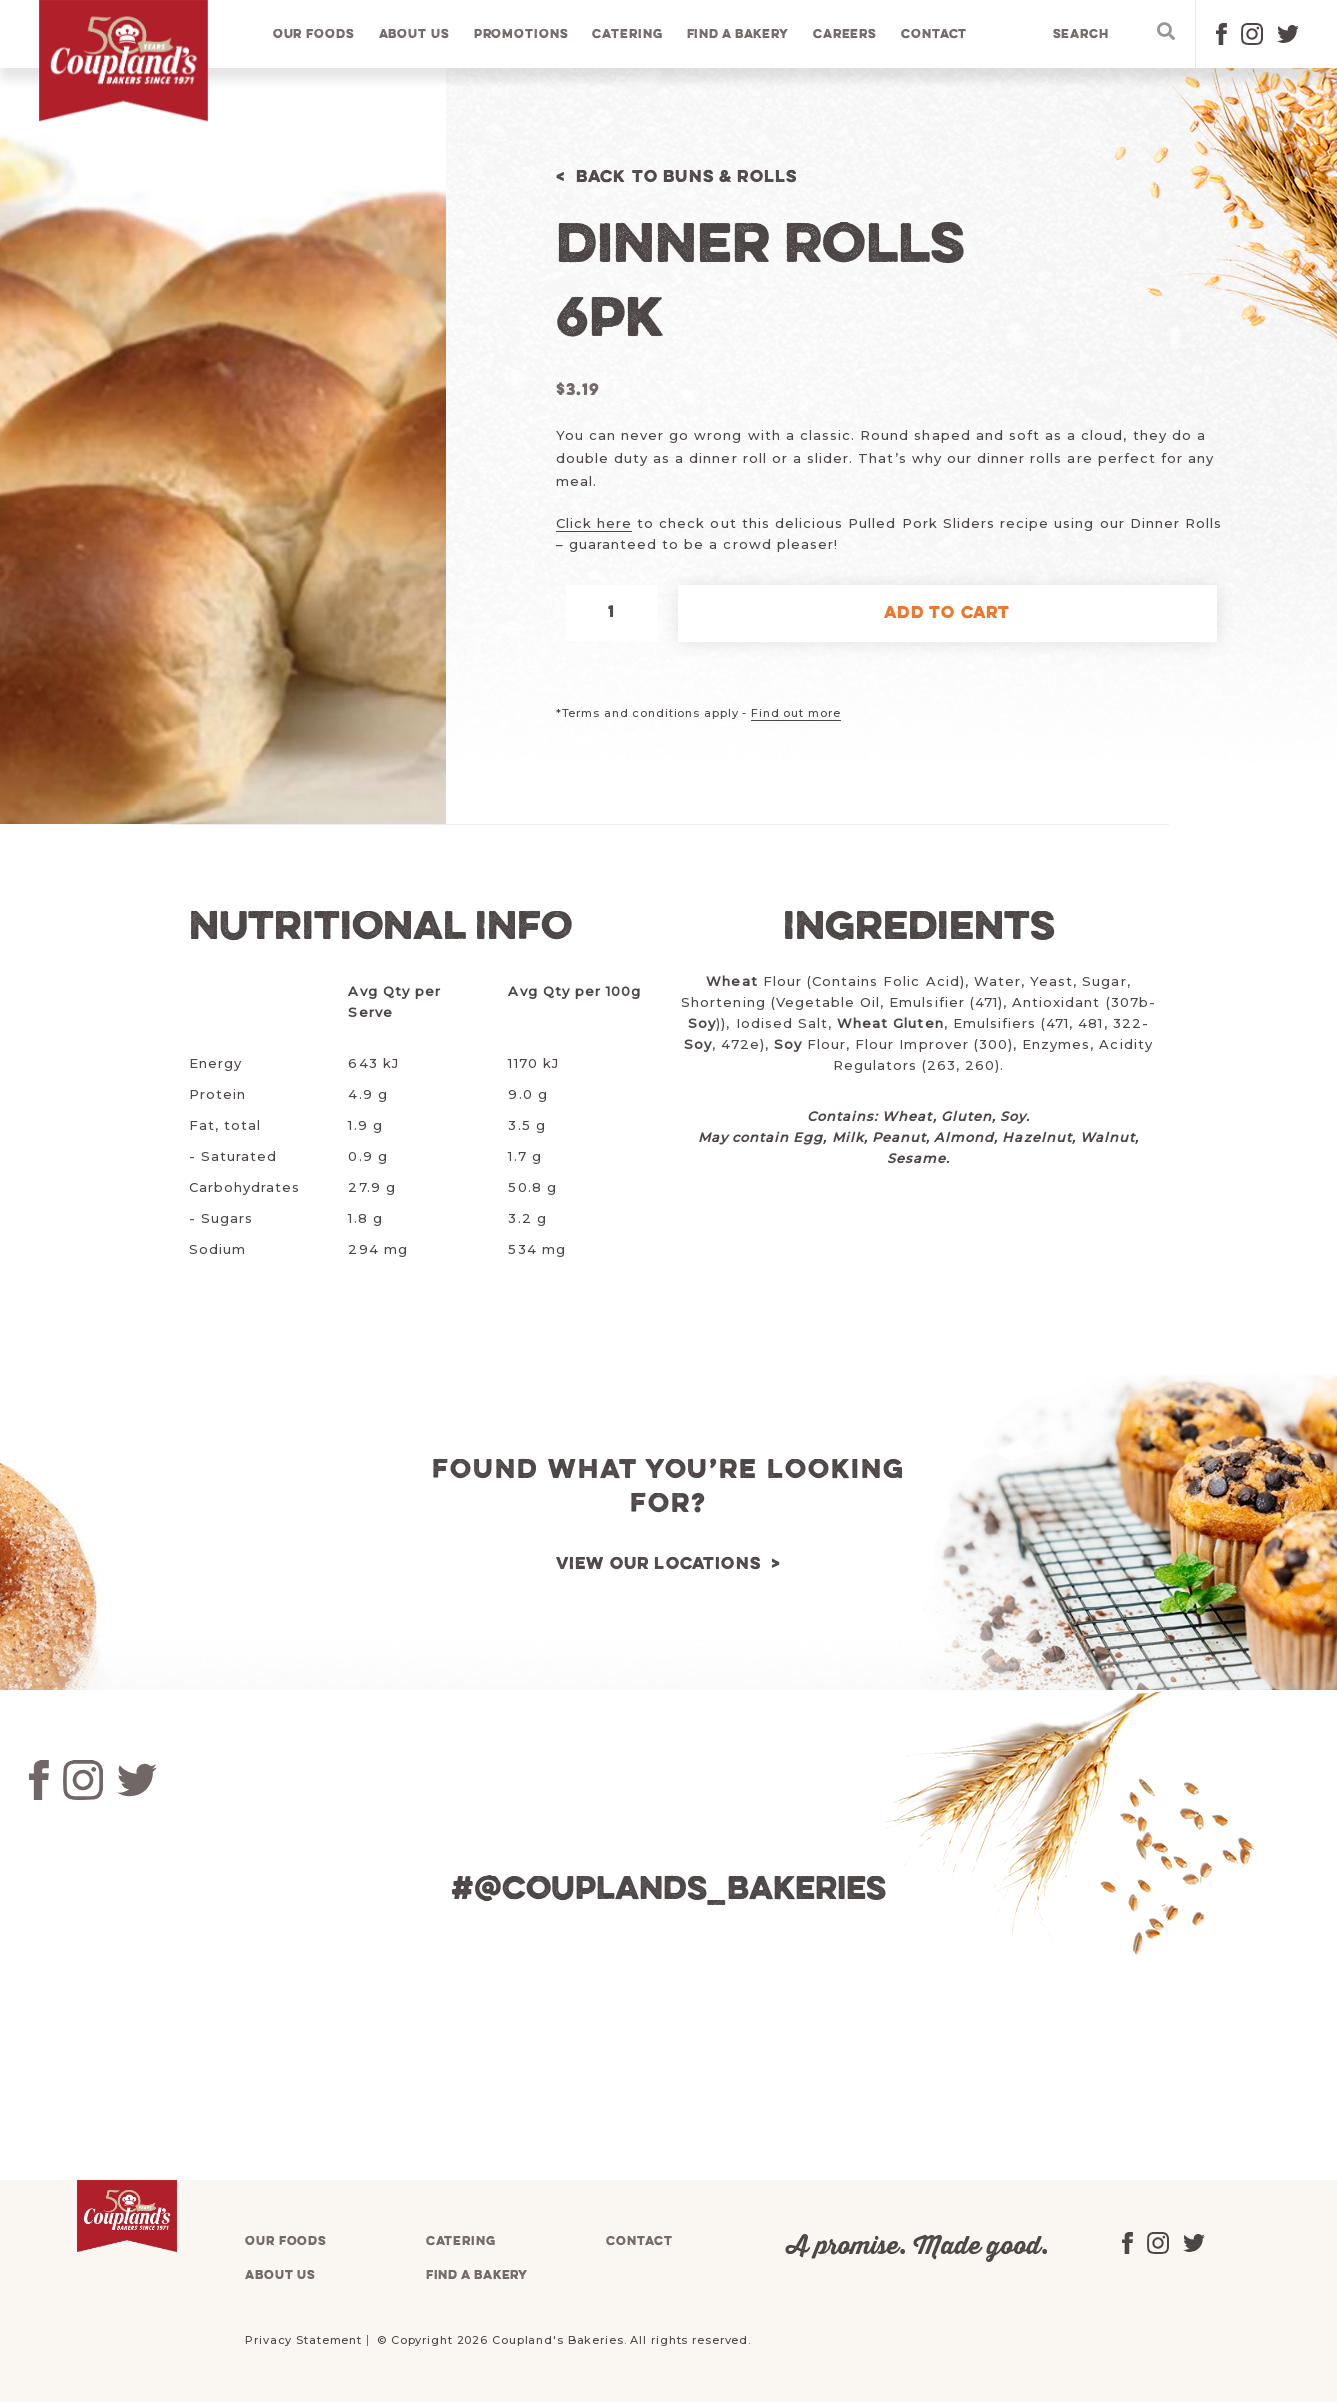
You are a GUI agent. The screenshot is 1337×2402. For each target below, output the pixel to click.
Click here (594, 523)
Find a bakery (738, 34)
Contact (935, 34)
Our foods (314, 34)
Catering (628, 34)
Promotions (521, 34)
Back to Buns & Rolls (687, 177)
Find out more (795, 713)
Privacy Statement (303, 2340)
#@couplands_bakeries (669, 1890)
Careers (845, 34)
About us (414, 34)
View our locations (659, 1564)
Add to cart (947, 613)
